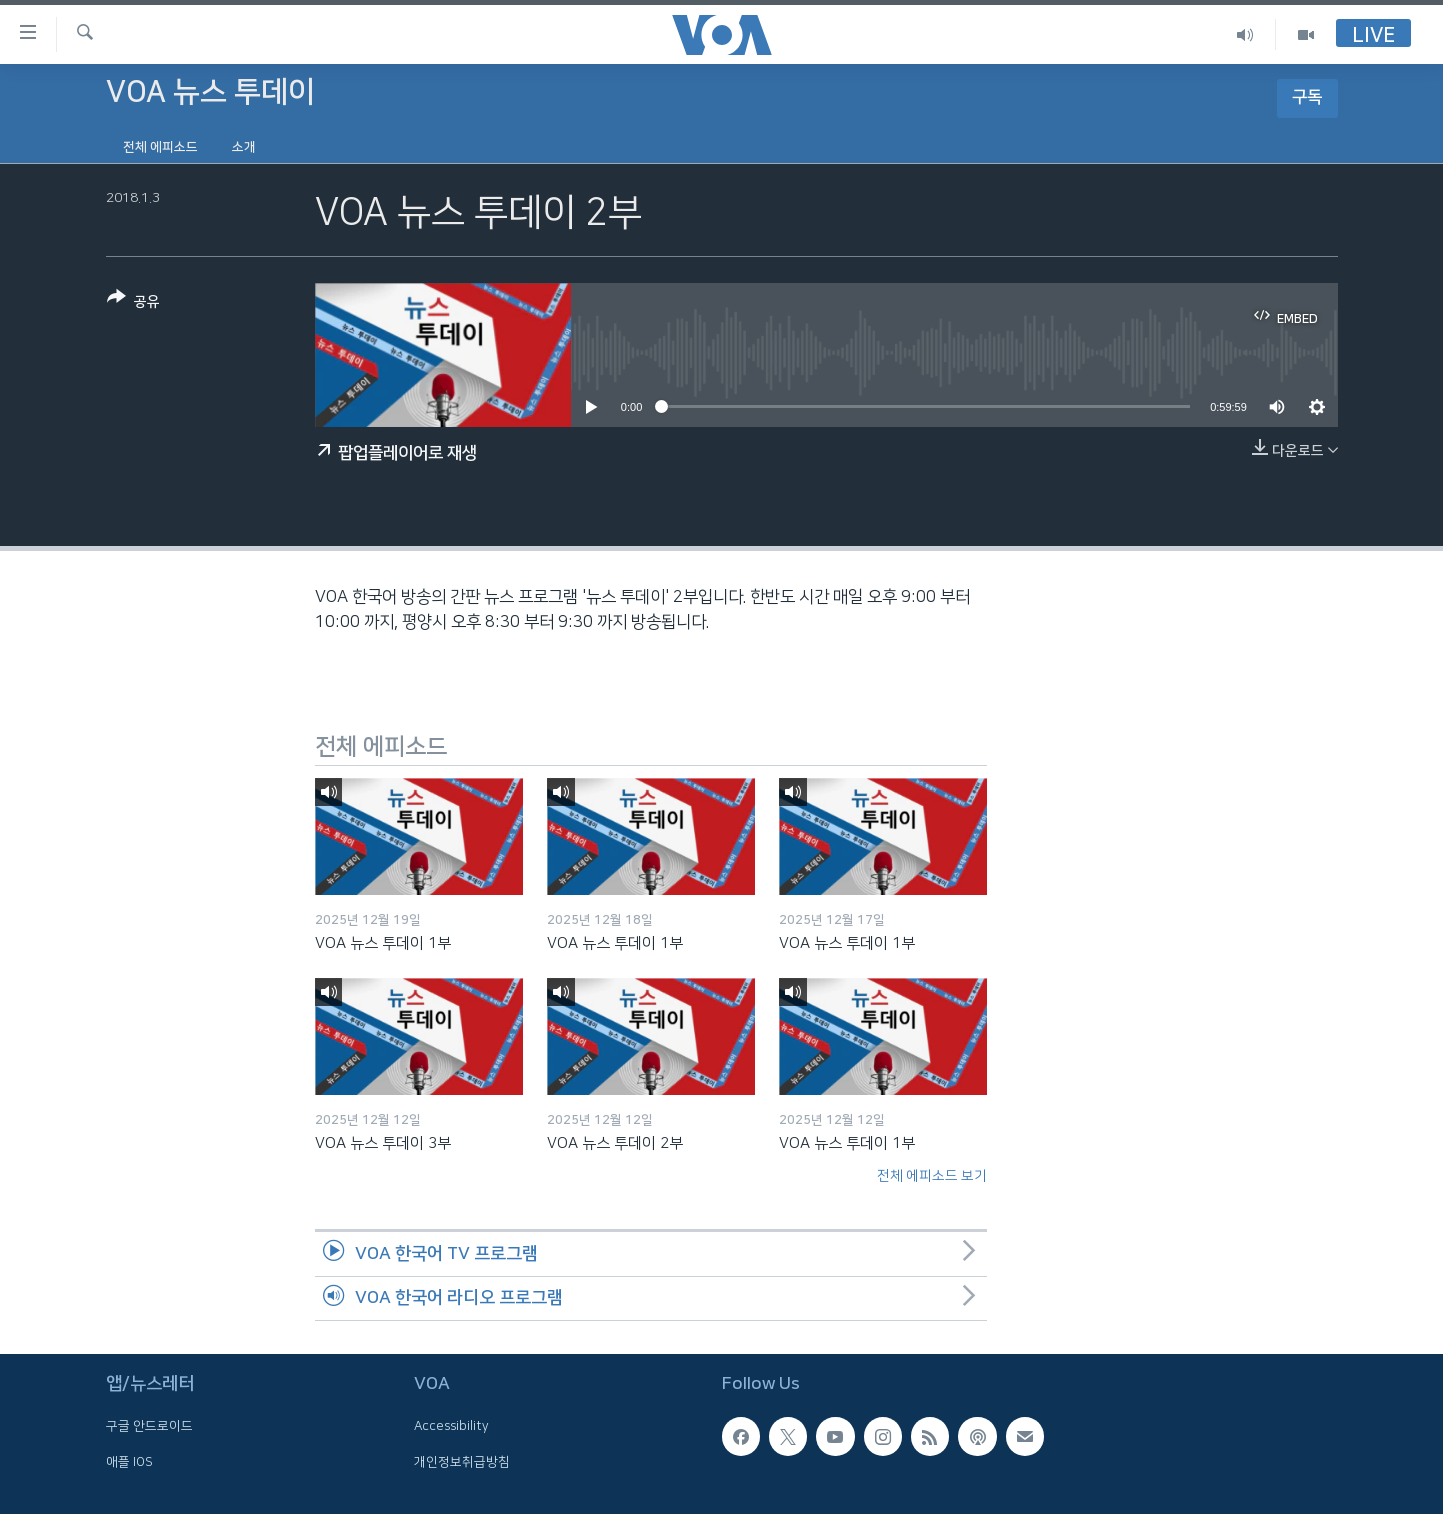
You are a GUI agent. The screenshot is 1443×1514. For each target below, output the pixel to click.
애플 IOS (129, 1462)
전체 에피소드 (160, 147)
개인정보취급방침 (462, 1462)
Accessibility (451, 1427)
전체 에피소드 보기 (932, 1176)
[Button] (133, 303)
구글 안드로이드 (149, 1427)
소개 (244, 147)
